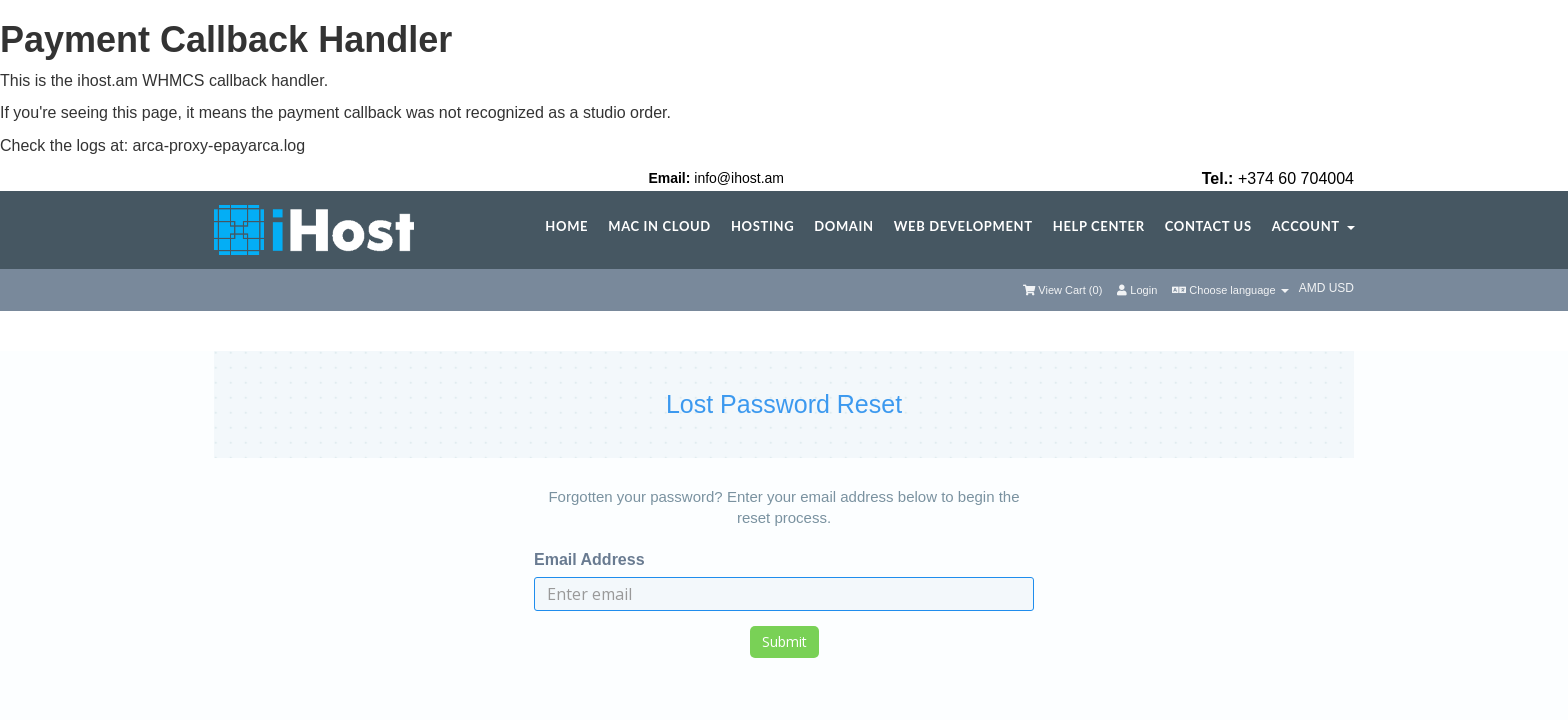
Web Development (963, 226)
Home (566, 226)
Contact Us (1208, 226)
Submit (784, 641)
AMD (1314, 288)
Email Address (589, 559)
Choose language (1230, 290)
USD (1341, 288)
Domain (843, 226)
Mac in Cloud (659, 226)
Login (1137, 290)
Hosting (762, 226)
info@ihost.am (739, 178)
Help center (1099, 226)
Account (1313, 226)
